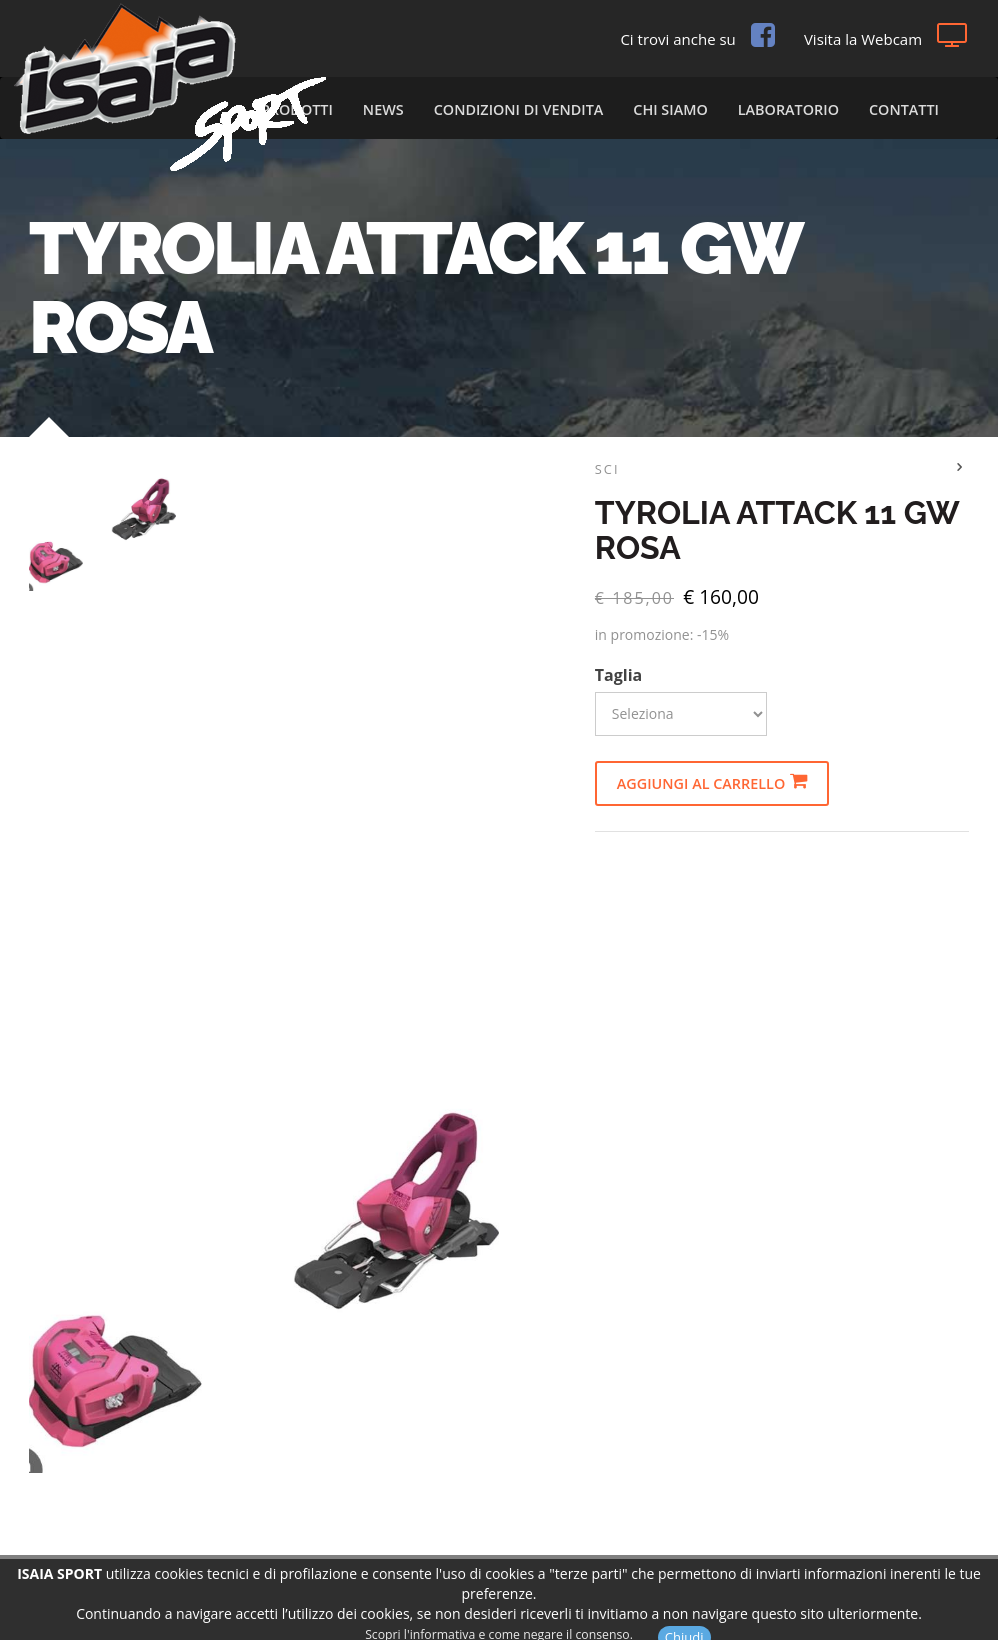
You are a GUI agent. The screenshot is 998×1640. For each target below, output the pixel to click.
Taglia (618, 675)
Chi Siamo (670, 109)
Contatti (904, 109)
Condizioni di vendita (519, 109)
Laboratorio (788, 109)
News (383, 109)
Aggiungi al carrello (712, 782)
